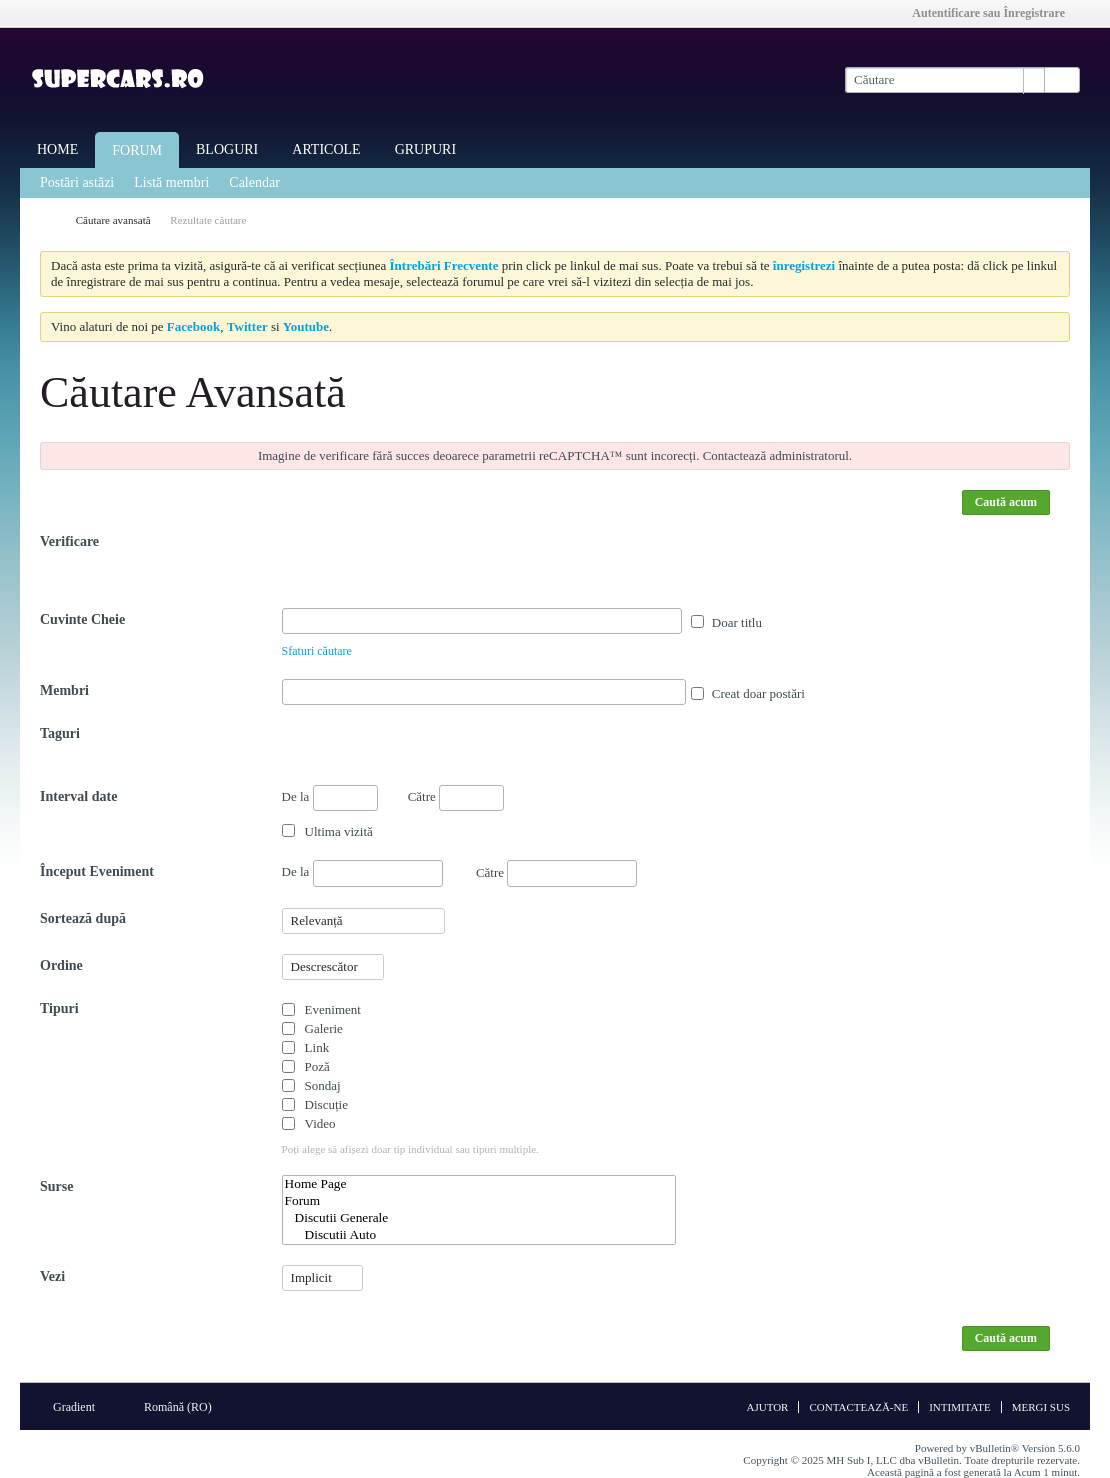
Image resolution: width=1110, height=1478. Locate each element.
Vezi (52, 1276)
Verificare (69, 541)
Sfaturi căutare (317, 651)
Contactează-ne (858, 1407)
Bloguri (227, 149)
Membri (64, 690)
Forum (137, 150)
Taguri (60, 733)
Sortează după (83, 918)
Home (57, 149)
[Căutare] (944, 80)
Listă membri (171, 182)
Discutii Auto (479, 1235)
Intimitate (959, 1407)
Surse (56, 1186)
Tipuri (59, 1008)
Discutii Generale (479, 1218)
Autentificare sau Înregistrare (995, 13)
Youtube (306, 326)
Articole (326, 149)
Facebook (193, 326)
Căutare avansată (113, 220)
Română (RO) (184, 1407)
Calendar (254, 182)
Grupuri (425, 149)
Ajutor (767, 1407)
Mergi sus (1041, 1407)
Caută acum (1006, 502)
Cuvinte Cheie (82, 619)
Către (456, 796)
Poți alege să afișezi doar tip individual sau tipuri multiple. (410, 1149)
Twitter (247, 326)
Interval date (78, 796)
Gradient (80, 1407)
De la (330, 798)
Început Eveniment (97, 871)
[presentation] (434, 569)
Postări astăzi (77, 182)
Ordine (61, 965)
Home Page (479, 1184)
